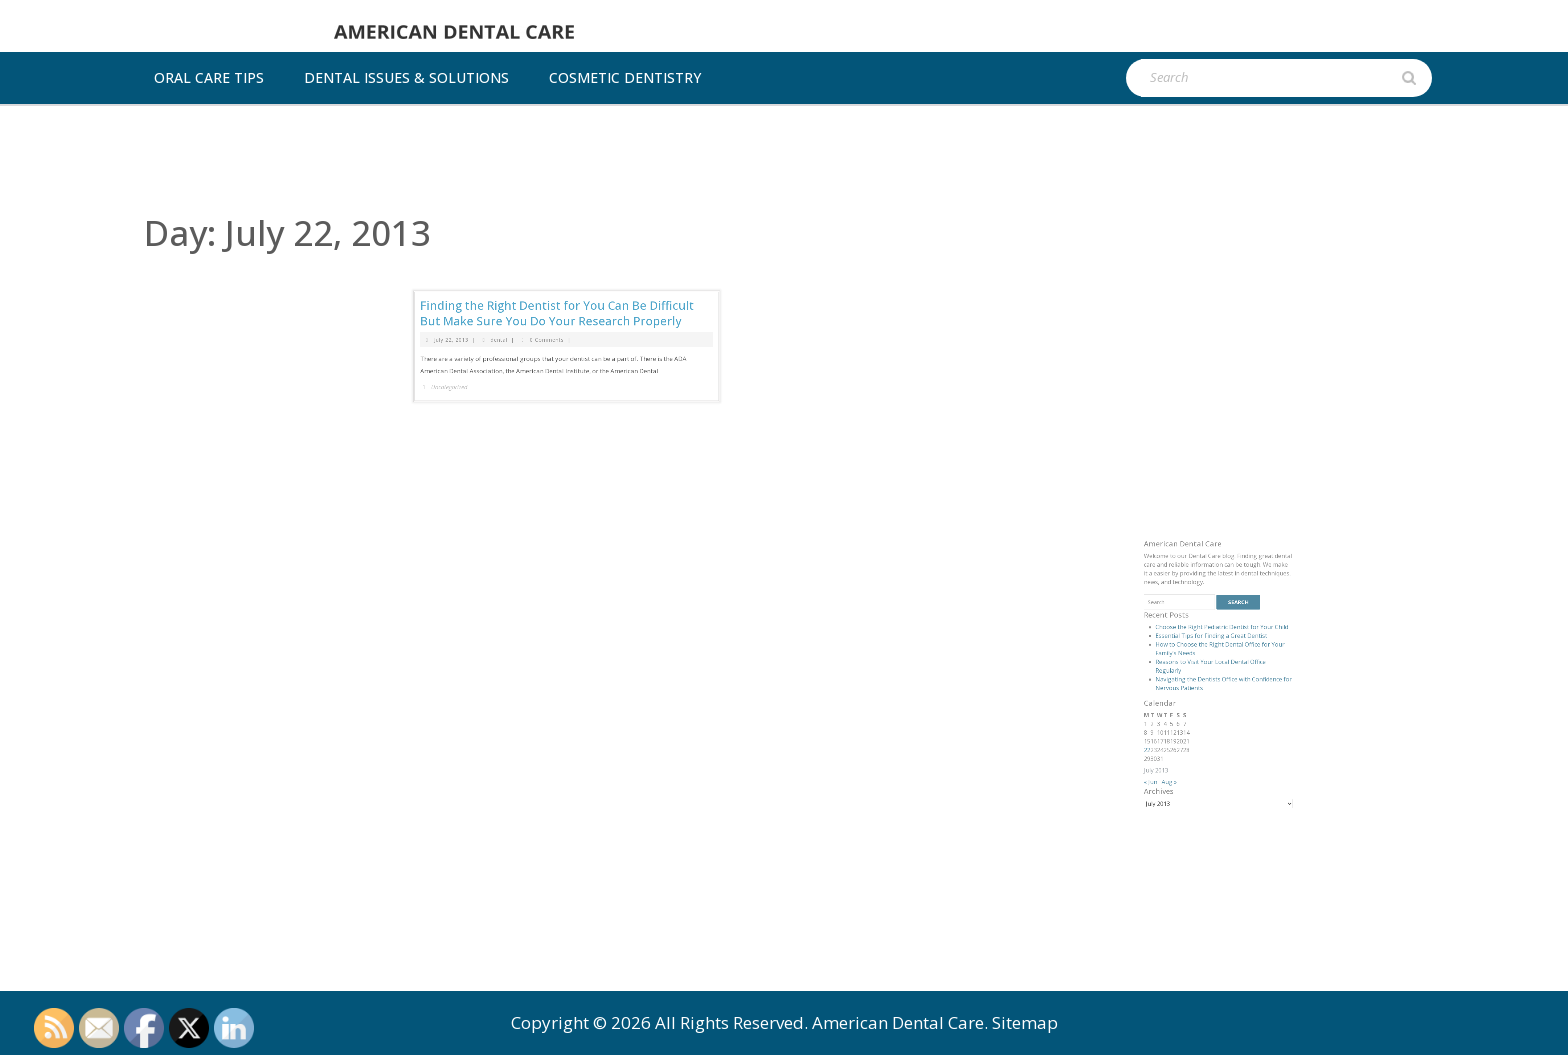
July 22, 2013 (497, 290)
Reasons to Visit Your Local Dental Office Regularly (1214, 720)
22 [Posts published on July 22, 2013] (1176, 770)
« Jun (1178, 790)
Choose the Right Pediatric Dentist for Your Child (1221, 697)
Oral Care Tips (209, 77)
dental (526, 290)
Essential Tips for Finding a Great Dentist (1214, 702)
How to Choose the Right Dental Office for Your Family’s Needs (1220, 710)
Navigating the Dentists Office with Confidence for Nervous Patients (1222, 731)
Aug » (1189, 790)
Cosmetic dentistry (625, 77)
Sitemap (1025, 1022)
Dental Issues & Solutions (406, 77)
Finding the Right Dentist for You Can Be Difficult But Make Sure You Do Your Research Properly (561, 273)
